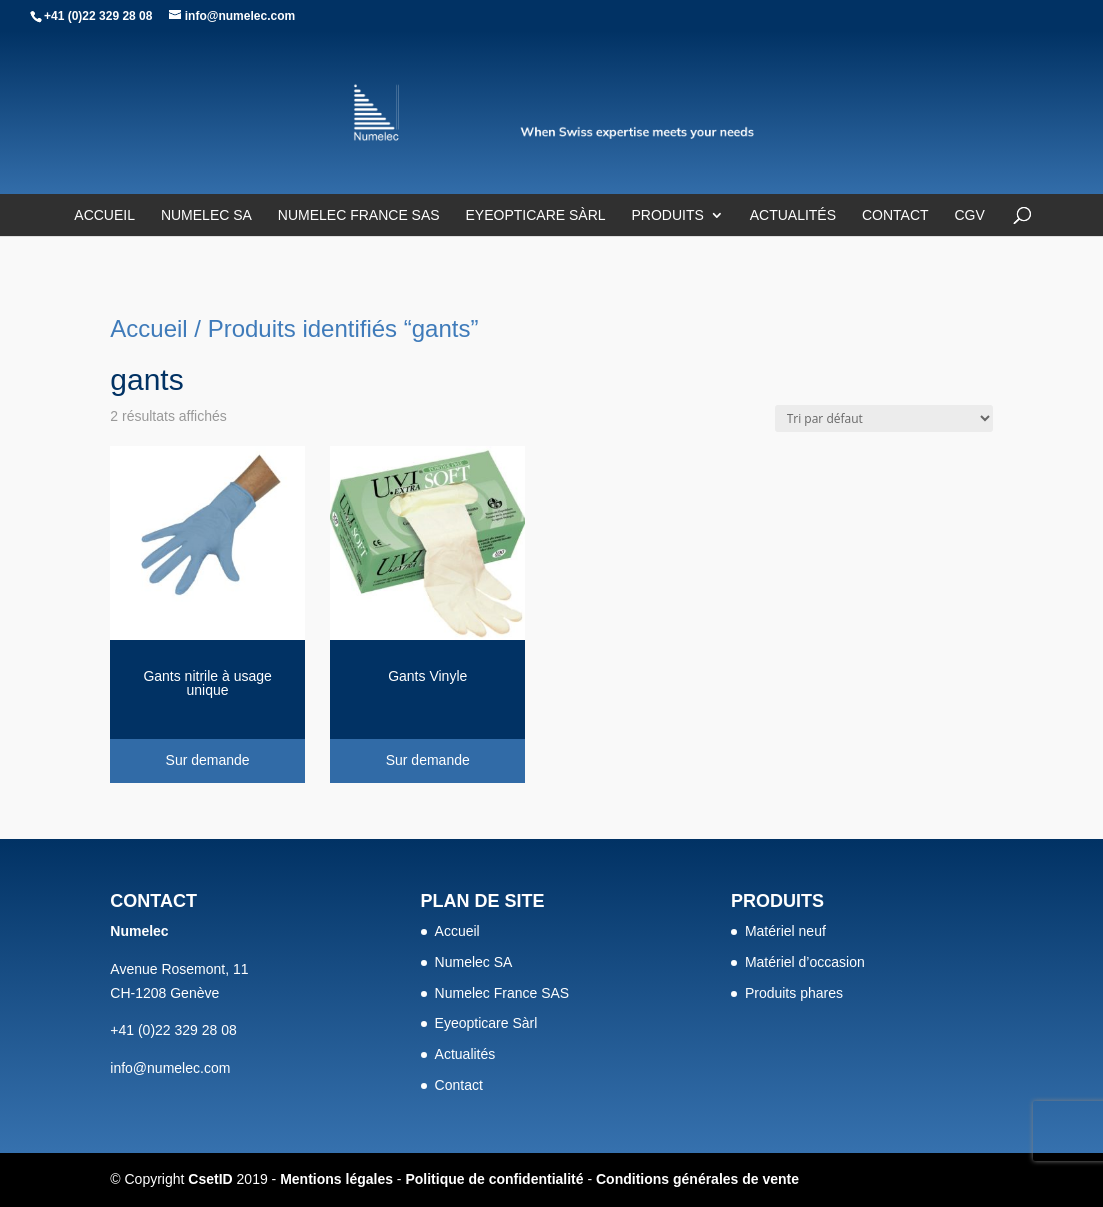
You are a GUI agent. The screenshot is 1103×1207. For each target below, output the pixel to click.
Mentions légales (336, 1179)
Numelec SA (206, 215)
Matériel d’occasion (805, 962)
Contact (895, 215)
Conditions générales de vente (697, 1179)
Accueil (104, 215)
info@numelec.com (170, 1068)
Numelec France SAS (359, 215)
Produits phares (794, 993)
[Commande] (884, 418)
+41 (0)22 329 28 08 (98, 16)
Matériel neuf (785, 931)
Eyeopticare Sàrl (536, 215)
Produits (667, 215)
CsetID (210, 1179)
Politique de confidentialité (494, 1179)
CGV (969, 215)
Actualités (793, 215)
